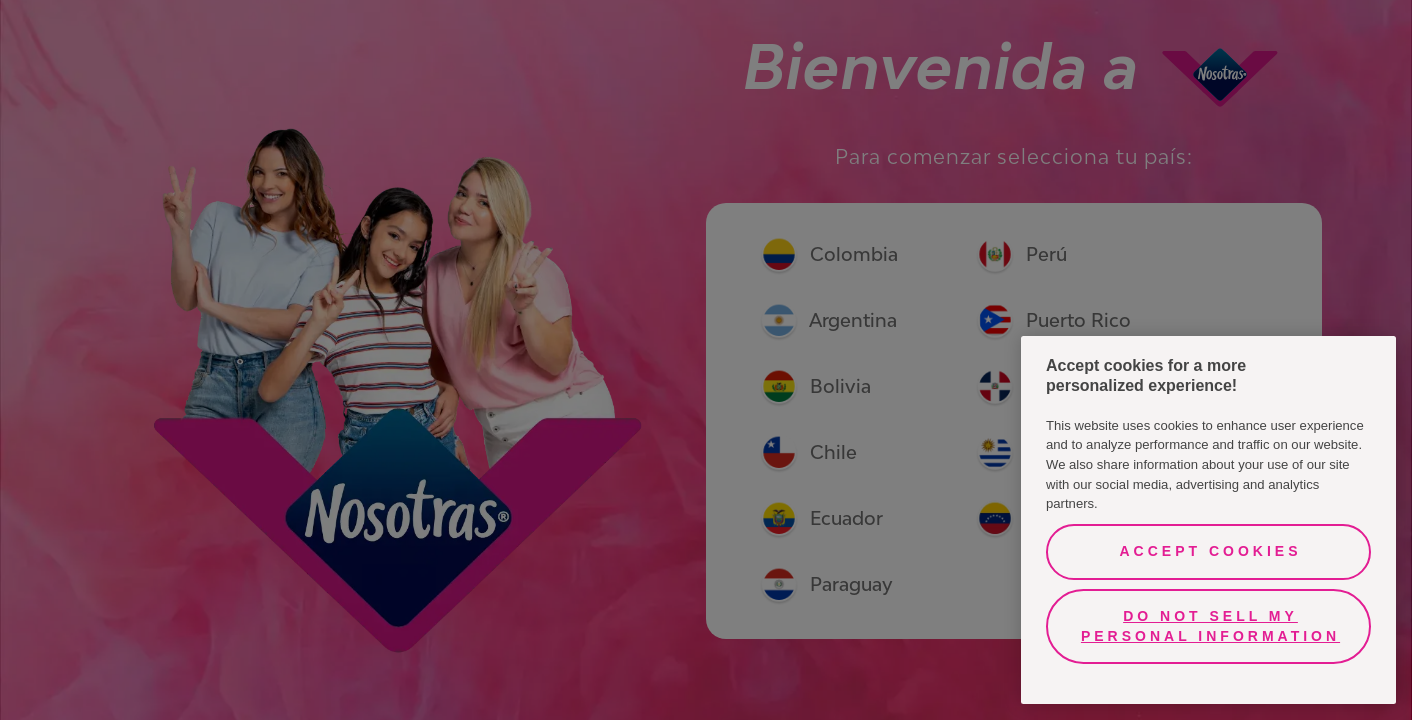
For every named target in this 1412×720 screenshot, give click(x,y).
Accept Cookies (1210, 551)
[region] (1208, 520)
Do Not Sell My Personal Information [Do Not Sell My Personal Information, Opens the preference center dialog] (1210, 626)
